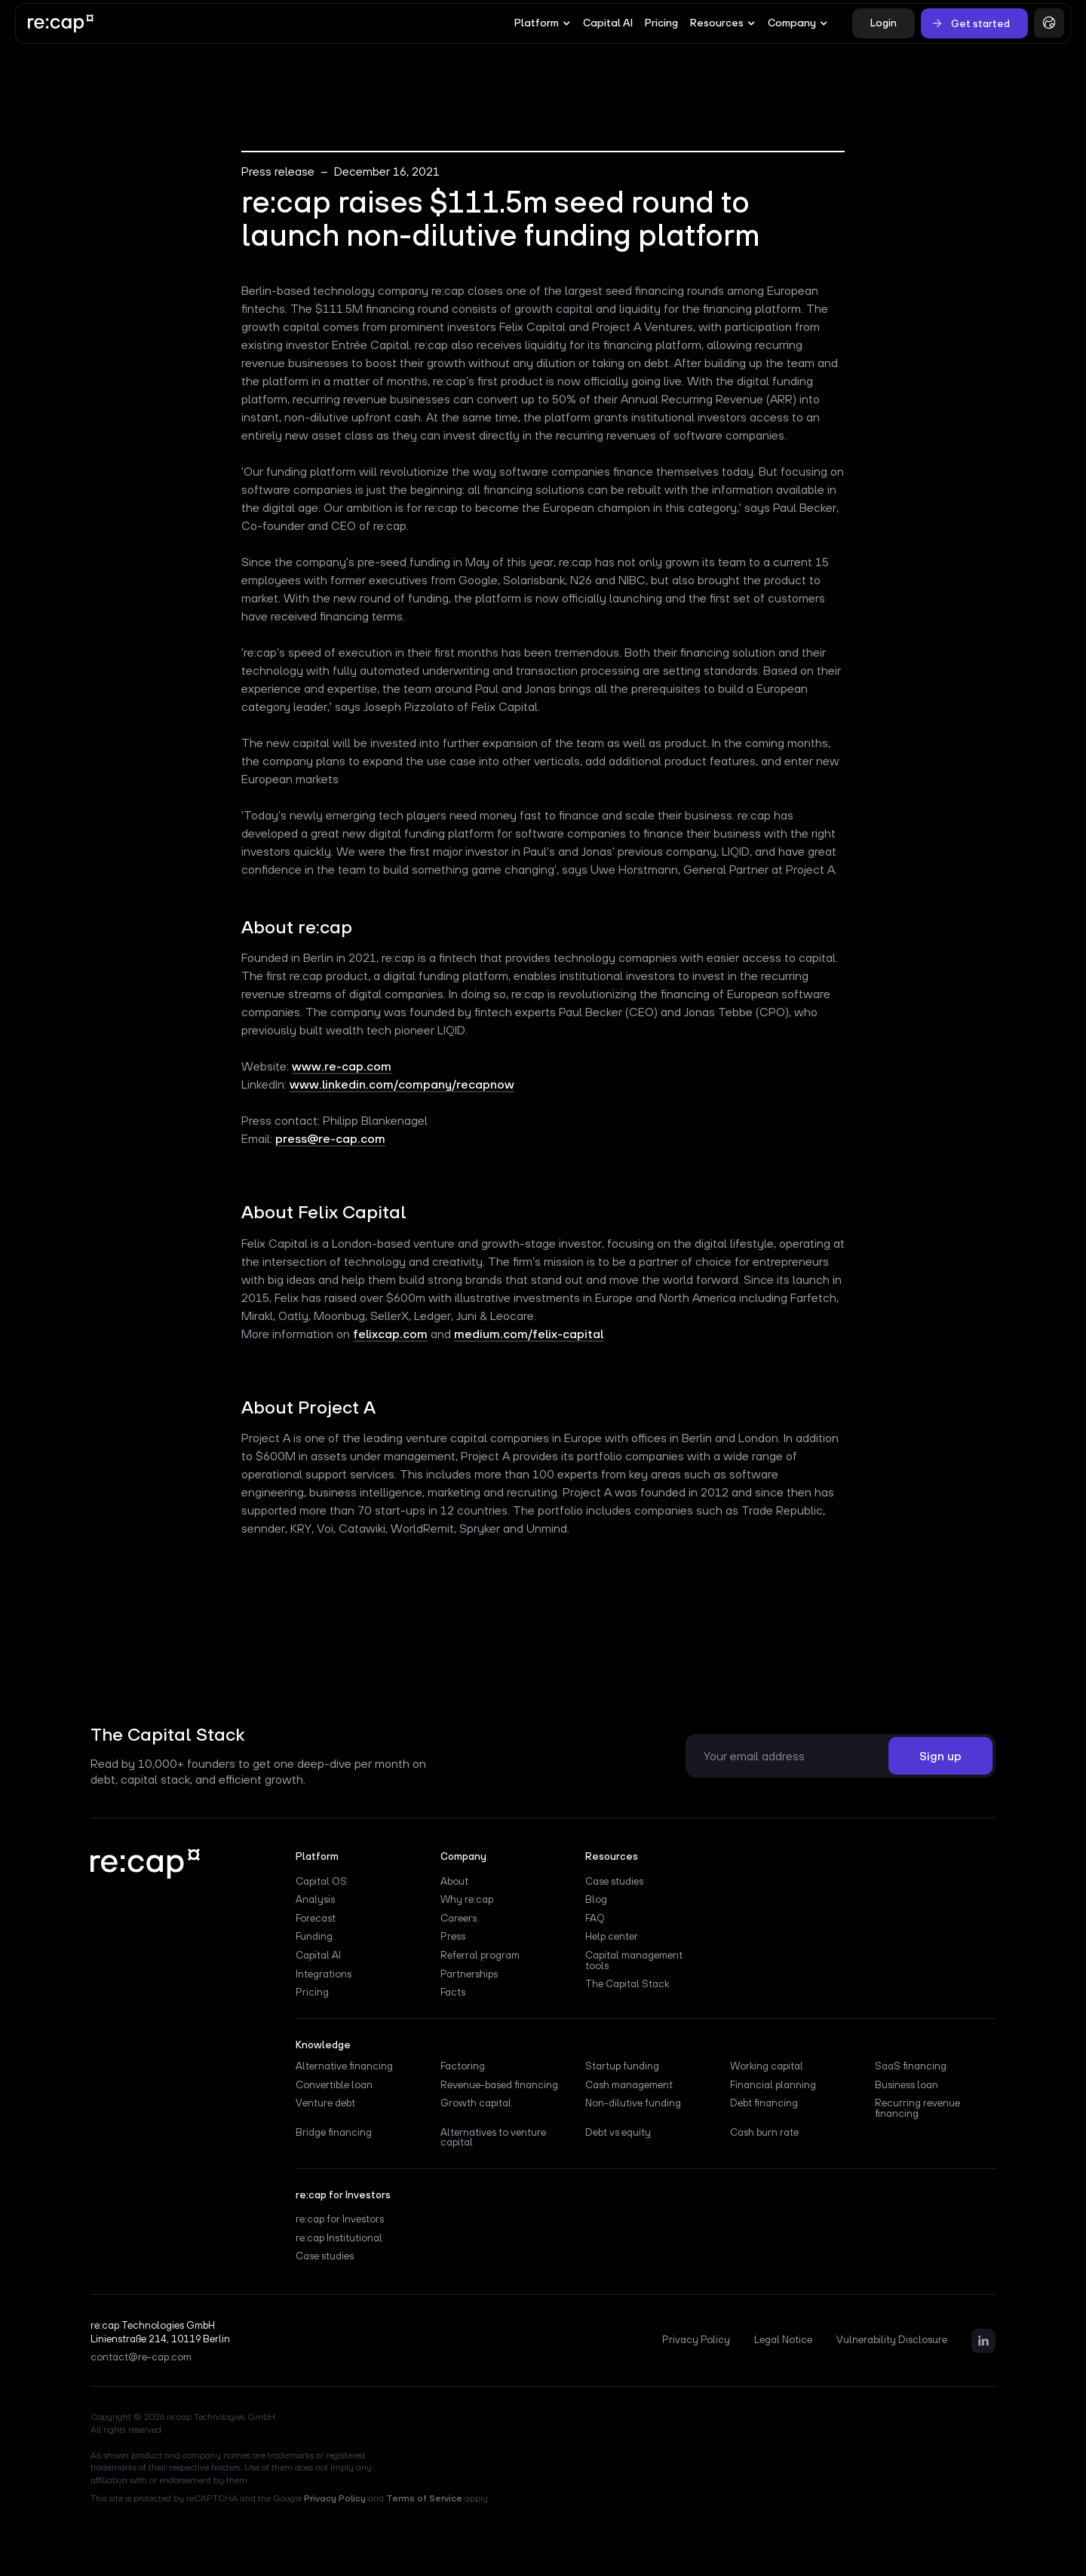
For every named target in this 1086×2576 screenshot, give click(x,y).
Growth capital (475, 2103)
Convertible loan (334, 2085)
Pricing (661, 23)
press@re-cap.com (330, 1138)
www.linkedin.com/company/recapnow (402, 1084)
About (454, 1881)
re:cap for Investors (340, 2219)
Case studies (614, 1881)
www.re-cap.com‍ (341, 1066)
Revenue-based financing (499, 2085)
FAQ (595, 1918)
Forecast (316, 1918)
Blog (596, 1899)
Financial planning (773, 2085)
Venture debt (325, 2103)
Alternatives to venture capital (493, 2138)
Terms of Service (424, 2498)
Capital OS (321, 1881)
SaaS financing (910, 2066)
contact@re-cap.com (141, 2357)
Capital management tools (634, 1960)
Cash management (629, 2085)
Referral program (480, 1955)
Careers (458, 1918)
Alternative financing (344, 2066)
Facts (452, 1992)
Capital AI (608, 23)
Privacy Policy (696, 2340)
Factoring (462, 2066)
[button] (542, 23)
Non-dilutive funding (633, 2103)
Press (452, 1936)
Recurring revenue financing (917, 2108)
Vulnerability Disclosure (891, 2340)
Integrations (323, 1974)
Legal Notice (783, 2340)
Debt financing (764, 2103)
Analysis (315, 1899)
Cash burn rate (764, 2132)
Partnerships (469, 1974)
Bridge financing (334, 2132)
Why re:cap (466, 1899)
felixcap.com (390, 1333)
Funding (314, 1936)
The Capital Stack (627, 1984)
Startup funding (622, 2066)
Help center (611, 1936)
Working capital (766, 2066)
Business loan (906, 2085)
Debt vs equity (618, 2132)
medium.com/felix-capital (528, 1333)
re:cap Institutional (339, 2238)
